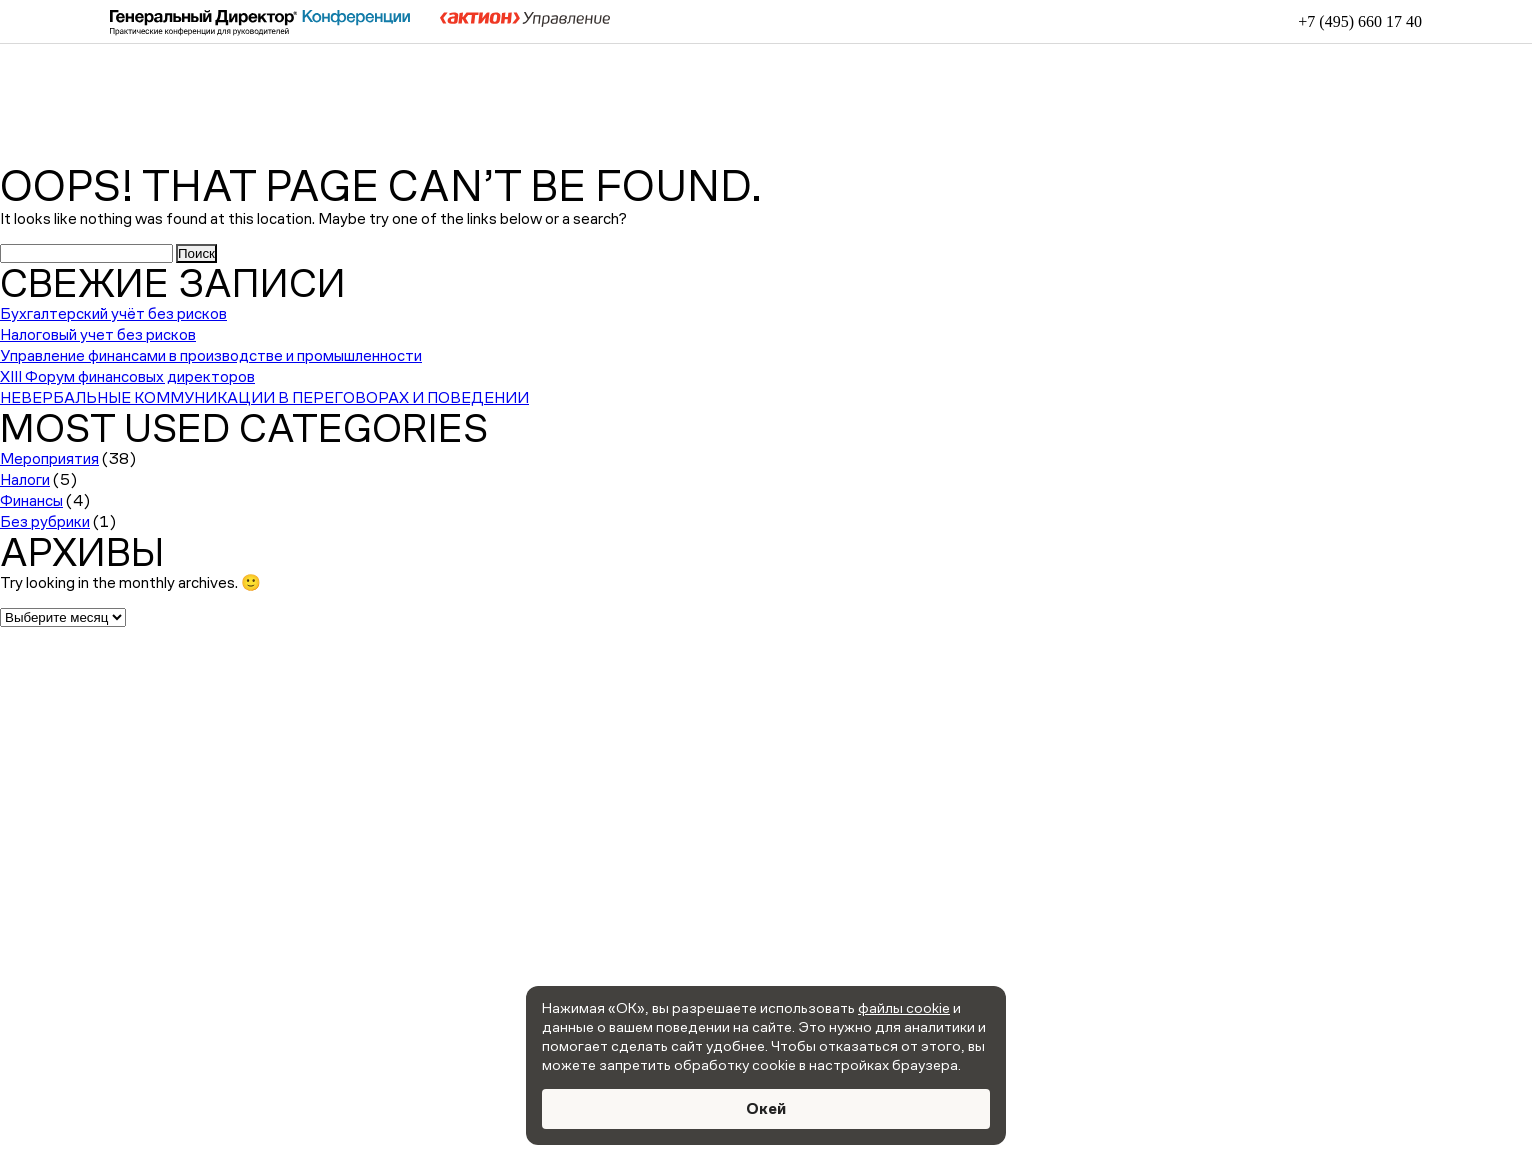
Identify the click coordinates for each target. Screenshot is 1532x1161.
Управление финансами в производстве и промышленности (211, 355)
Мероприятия (49, 458)
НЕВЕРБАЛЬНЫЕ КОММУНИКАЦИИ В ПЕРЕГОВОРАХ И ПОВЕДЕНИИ (264, 397)
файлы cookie (904, 1007)
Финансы (31, 500)
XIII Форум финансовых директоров (127, 376)
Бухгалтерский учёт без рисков (113, 313)
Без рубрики (45, 521)
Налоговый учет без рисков (98, 334)
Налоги (25, 479)
